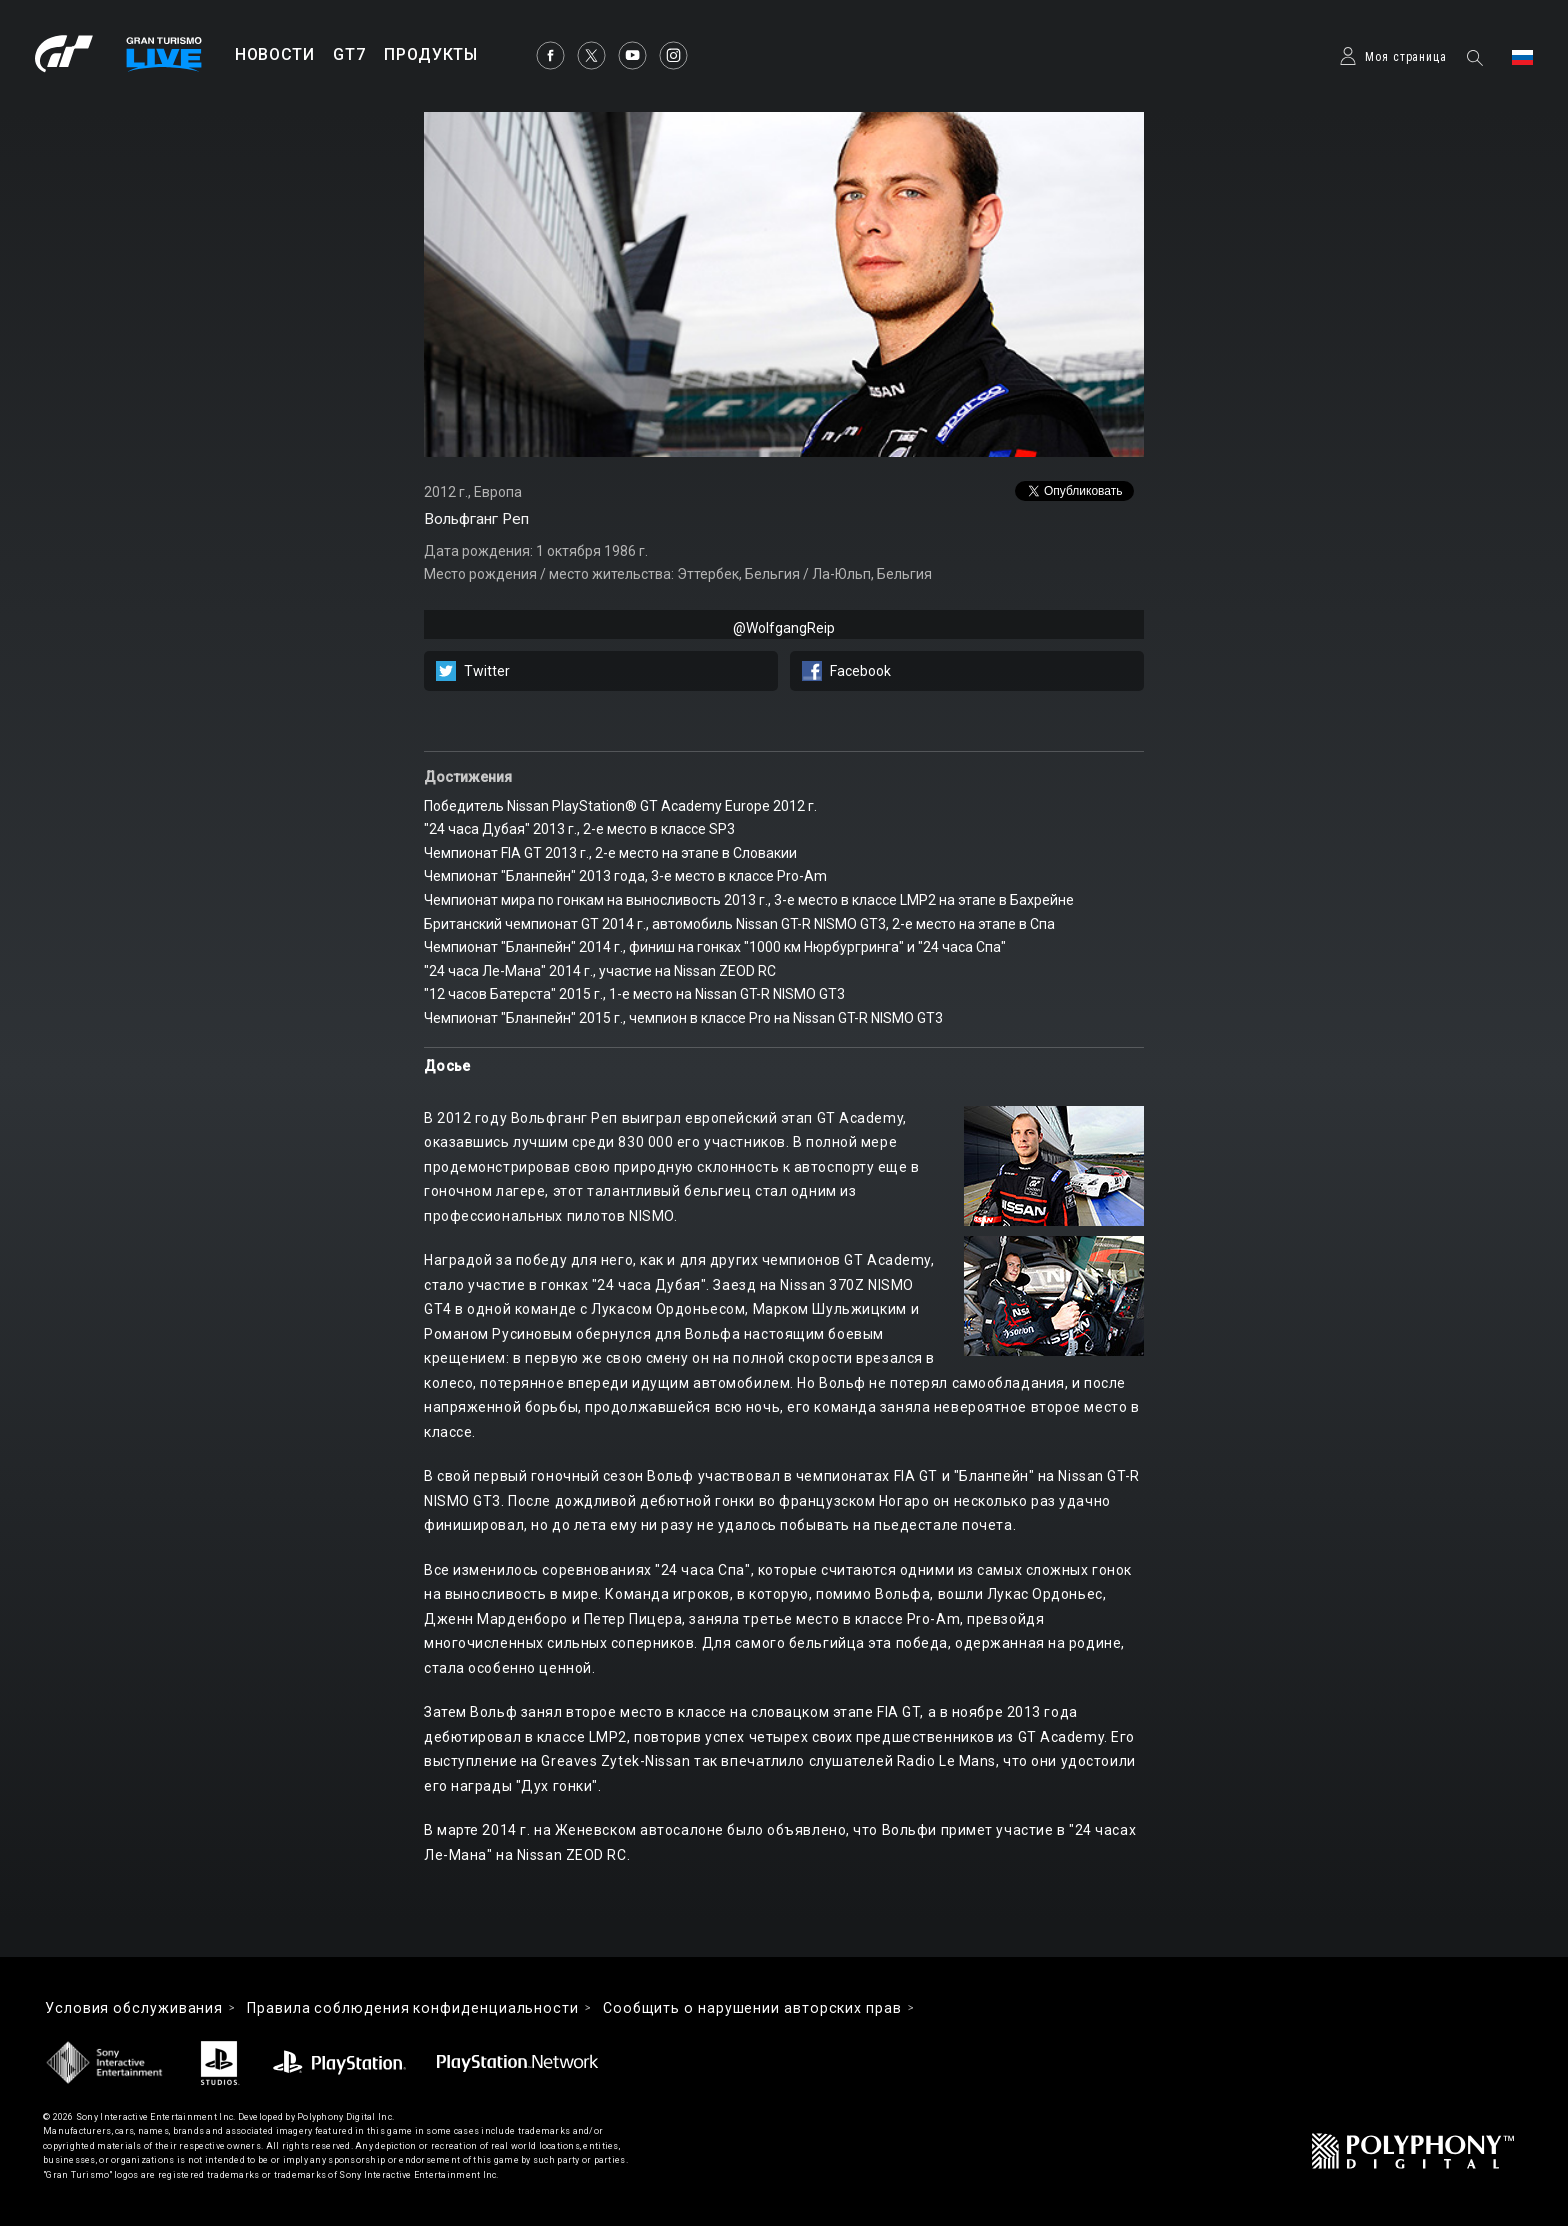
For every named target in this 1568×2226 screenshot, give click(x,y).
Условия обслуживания (134, 2008)
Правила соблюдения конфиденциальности (413, 2008)
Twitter (487, 671)
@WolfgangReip (784, 628)
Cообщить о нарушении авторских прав (752, 2008)
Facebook (860, 671)
